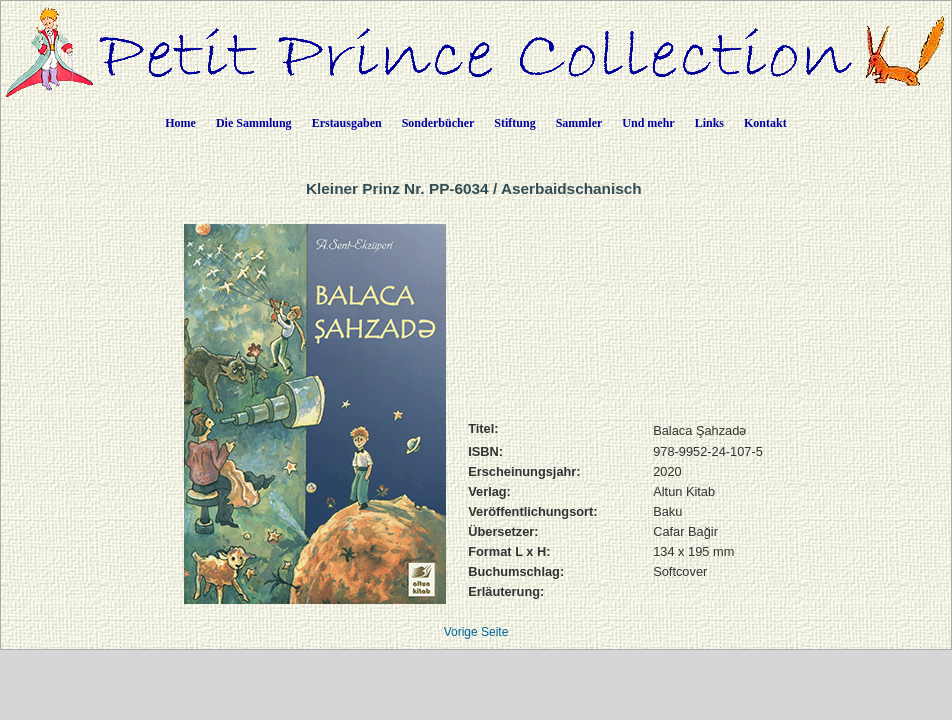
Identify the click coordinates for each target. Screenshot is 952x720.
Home (180, 123)
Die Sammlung (254, 123)
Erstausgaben (347, 123)
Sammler (579, 123)
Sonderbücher (438, 123)
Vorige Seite (476, 632)
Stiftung (514, 123)
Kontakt (765, 123)
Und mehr (648, 123)
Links (709, 123)
